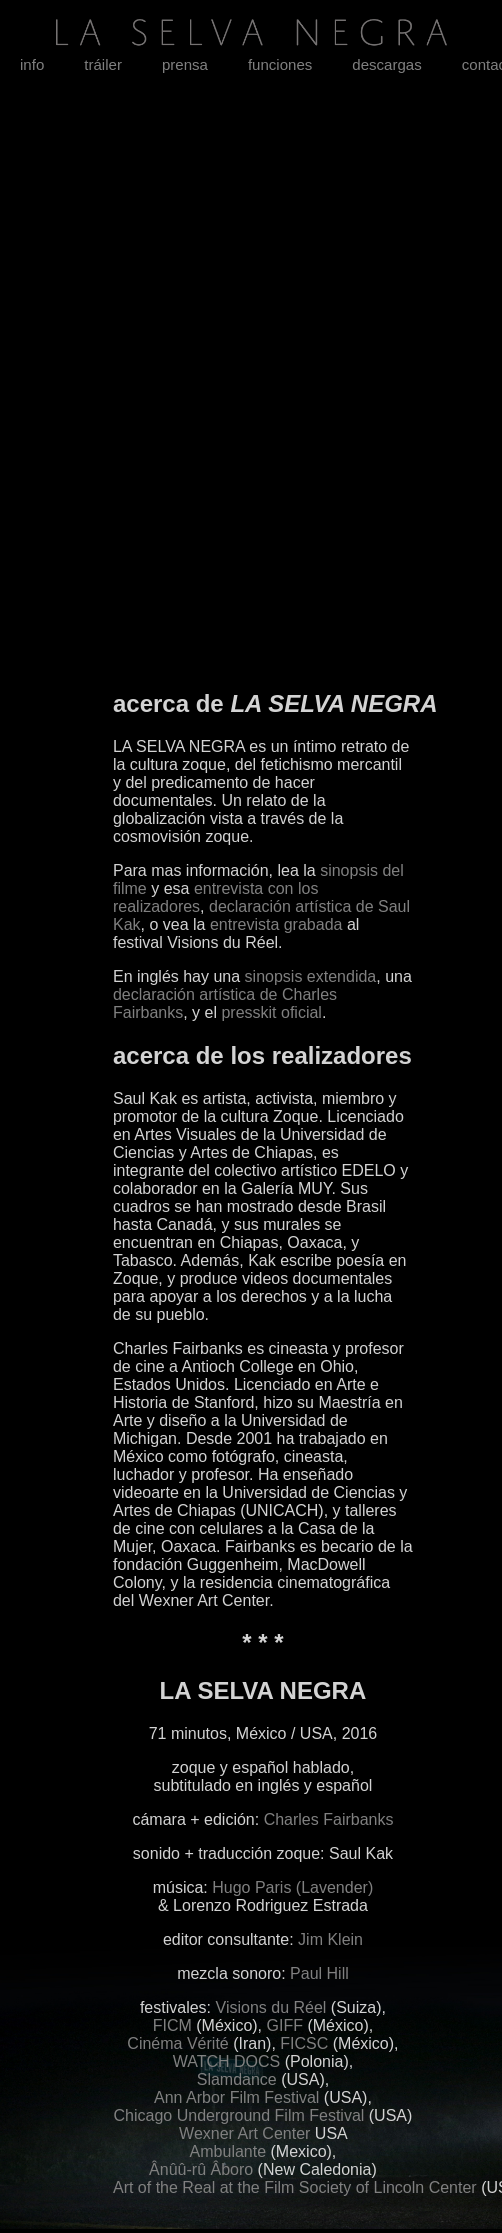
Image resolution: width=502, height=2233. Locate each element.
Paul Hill (319, 1973)
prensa (185, 64)
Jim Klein (330, 1939)
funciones (280, 64)
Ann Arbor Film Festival (236, 2097)
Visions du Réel (271, 2007)
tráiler (103, 64)
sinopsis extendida (311, 976)
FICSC (304, 2043)
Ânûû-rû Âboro (201, 2169)
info (32, 64)
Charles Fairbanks (329, 1819)
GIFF (285, 2025)
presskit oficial (271, 1012)
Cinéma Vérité (177, 2043)
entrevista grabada (276, 924)
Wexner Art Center (244, 2133)
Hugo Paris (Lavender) (292, 1887)
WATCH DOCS (227, 2061)
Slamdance (237, 2079)
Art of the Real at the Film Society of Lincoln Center (295, 2187)
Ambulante (228, 2151)
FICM (172, 2025)
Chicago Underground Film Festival (239, 2115)
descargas (386, 64)
